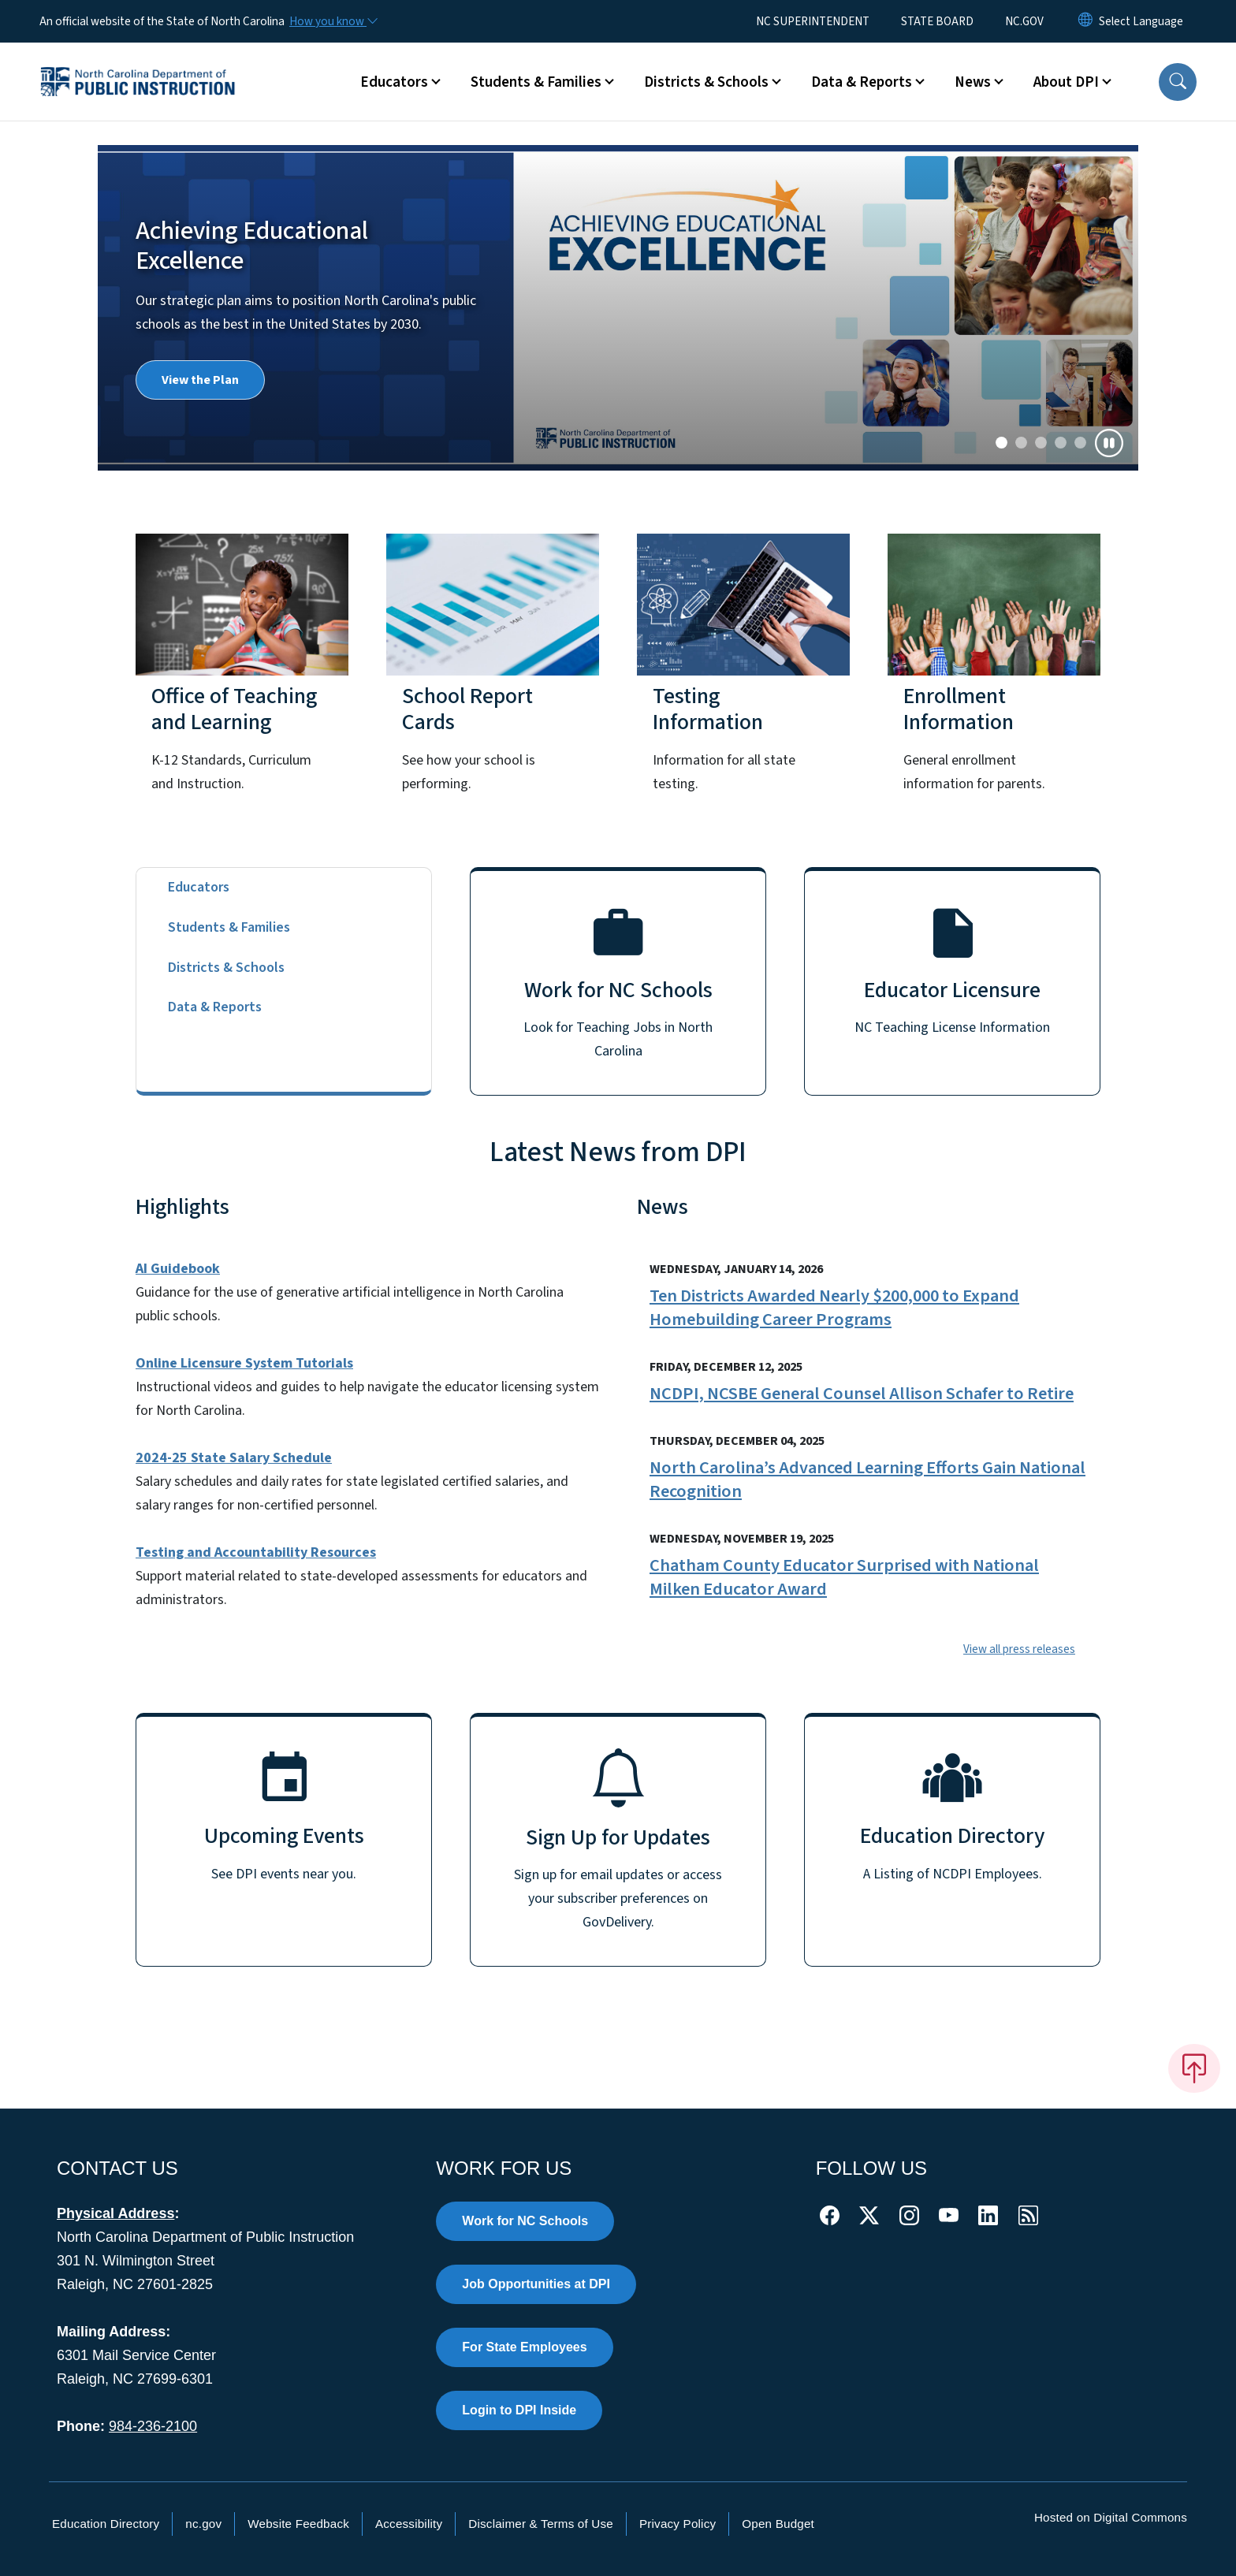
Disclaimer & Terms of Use (540, 2523)
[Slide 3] (1061, 442)
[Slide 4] (1080, 442)
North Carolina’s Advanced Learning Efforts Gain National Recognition (867, 1479)
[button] (1178, 82)
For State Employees (524, 2347)
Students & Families (229, 927)
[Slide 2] (1041, 442)
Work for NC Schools (525, 2221)
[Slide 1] (1021, 442)
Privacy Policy (677, 2523)
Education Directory (105, 2523)
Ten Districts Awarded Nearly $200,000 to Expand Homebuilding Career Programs (834, 1307)
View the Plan (200, 380)
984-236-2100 (153, 2426)
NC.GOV (1024, 21)
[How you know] (332, 21)
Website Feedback (298, 2523)
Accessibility (408, 2523)
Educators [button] (394, 82)
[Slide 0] (1001, 442)
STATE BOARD (937, 21)
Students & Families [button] (536, 82)
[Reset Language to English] (1085, 21)
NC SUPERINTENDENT (812, 21)
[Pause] (1109, 443)
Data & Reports (215, 1007)
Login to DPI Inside (519, 2410)
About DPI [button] (1066, 82)
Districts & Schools (226, 967)
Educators (198, 887)
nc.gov (203, 2523)
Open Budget (778, 2523)
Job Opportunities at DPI (536, 2284)
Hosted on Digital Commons (1110, 2517)
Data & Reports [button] (861, 82)
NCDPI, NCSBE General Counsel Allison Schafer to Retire (862, 1393)
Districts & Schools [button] (706, 82)
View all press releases (1019, 1649)
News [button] (973, 82)
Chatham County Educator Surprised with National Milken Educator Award (844, 1577)
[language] (1141, 21)
